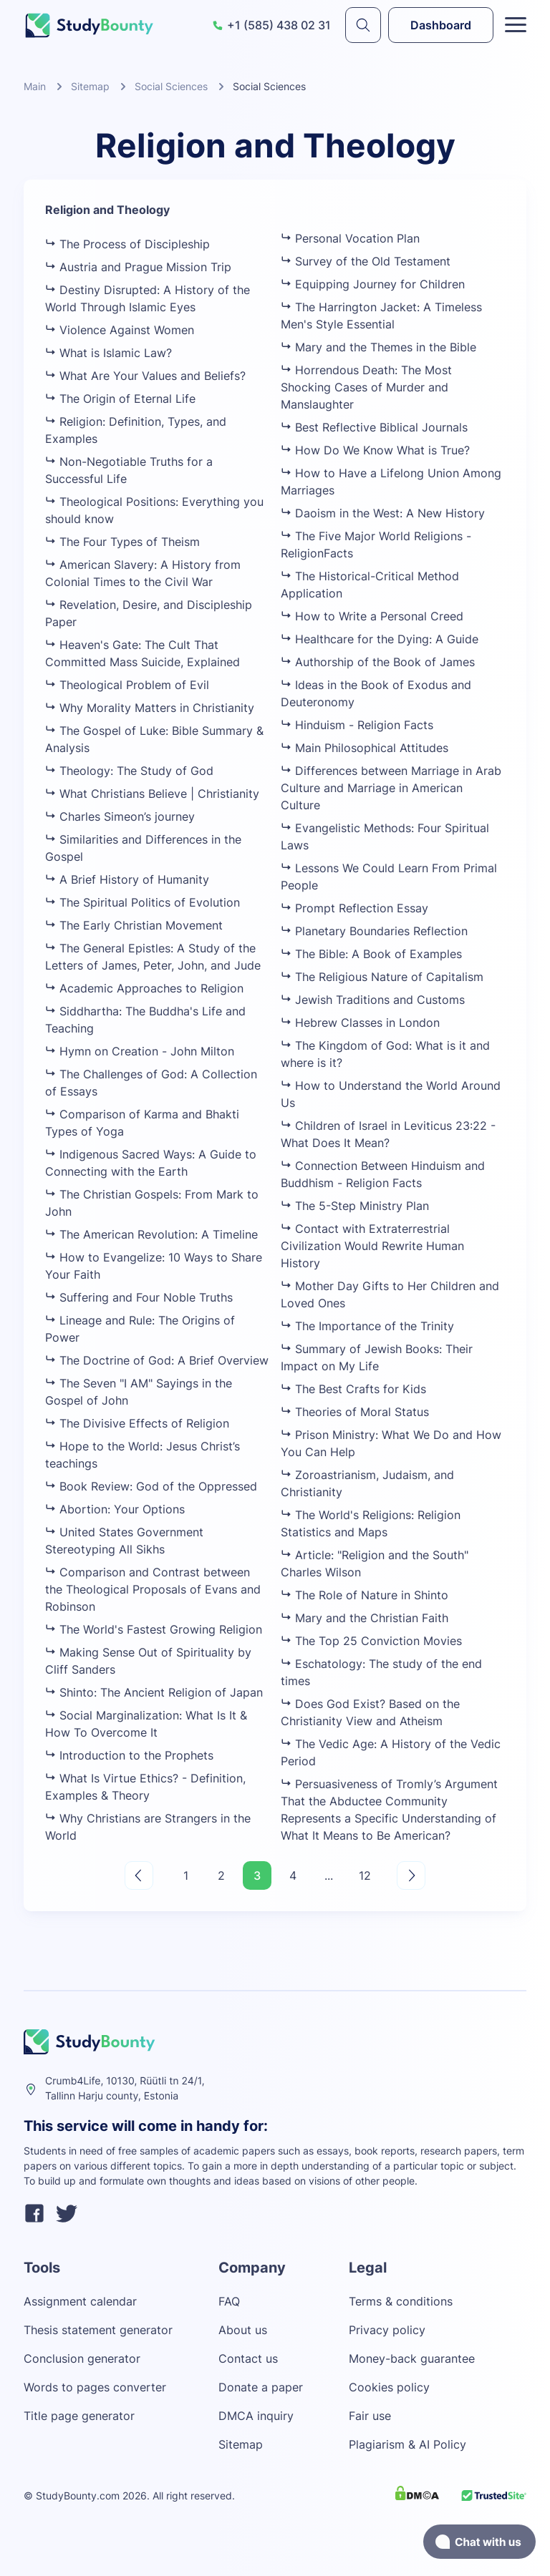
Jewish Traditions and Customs (373, 999)
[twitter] (66, 2215)
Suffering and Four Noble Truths (139, 1297)
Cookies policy (389, 2387)
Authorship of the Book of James (378, 662)
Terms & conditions (401, 2301)
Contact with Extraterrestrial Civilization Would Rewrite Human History (372, 1245)
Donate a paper (260, 2387)
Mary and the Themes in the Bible (378, 347)
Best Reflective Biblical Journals (374, 427)
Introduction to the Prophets (129, 1755)
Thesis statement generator (98, 2330)
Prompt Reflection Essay (354, 908)
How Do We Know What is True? (375, 450)
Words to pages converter (95, 2387)
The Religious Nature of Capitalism (382, 977)
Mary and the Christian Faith (364, 1618)
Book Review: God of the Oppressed (151, 1486)
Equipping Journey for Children (373, 284)
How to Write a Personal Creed (372, 616)
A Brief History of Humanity (127, 879)
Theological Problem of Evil (127, 685)
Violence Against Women (119, 330)
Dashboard (440, 25)
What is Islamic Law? (108, 353)
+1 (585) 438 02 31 (271, 25)
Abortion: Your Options (115, 1509)
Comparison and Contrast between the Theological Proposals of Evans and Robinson (153, 1589)
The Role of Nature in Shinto (364, 1595)
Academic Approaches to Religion (144, 988)
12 (365, 1875)
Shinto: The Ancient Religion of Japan (154, 1692)
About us (242, 2330)
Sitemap (90, 86)
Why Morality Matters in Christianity (149, 708)
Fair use (370, 2416)
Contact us (248, 2358)
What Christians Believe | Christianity (152, 793)
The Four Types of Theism (122, 542)
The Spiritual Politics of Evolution (142, 902)
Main (35, 86)
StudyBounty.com (78, 2495)
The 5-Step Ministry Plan (355, 1206)
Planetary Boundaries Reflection (374, 931)
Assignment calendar (80, 2301)
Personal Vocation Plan (350, 238)
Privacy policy (387, 2330)
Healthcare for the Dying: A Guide (379, 639)
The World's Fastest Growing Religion (153, 1629)
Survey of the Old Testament (365, 261)
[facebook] (34, 2215)
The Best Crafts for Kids (353, 1389)
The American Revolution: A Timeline (151, 1234)
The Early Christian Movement (134, 925)
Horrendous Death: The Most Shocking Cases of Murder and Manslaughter (366, 387)
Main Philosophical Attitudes (364, 748)
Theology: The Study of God (129, 770)
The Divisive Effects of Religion (137, 1423)
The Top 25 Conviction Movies (371, 1641)
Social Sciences (171, 86)
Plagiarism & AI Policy (407, 2444)
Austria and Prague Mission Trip (138, 267)
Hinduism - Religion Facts (357, 725)
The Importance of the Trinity (367, 1326)
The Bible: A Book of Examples (371, 954)
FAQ (229, 2301)
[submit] (363, 25)
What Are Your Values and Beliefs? (145, 376)
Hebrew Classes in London (360, 1022)
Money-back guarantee (412, 2358)
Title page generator (79, 2416)
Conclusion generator (82, 2358)
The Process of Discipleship (127, 244)
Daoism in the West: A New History (383, 513)
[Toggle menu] (515, 25)
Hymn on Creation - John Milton (139, 1051)
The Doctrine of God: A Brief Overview (157, 1360)
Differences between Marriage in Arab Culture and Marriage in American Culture (391, 787)
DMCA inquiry (256, 2416)
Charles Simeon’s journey (120, 816)
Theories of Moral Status (355, 1412)
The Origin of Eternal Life (120, 398)
